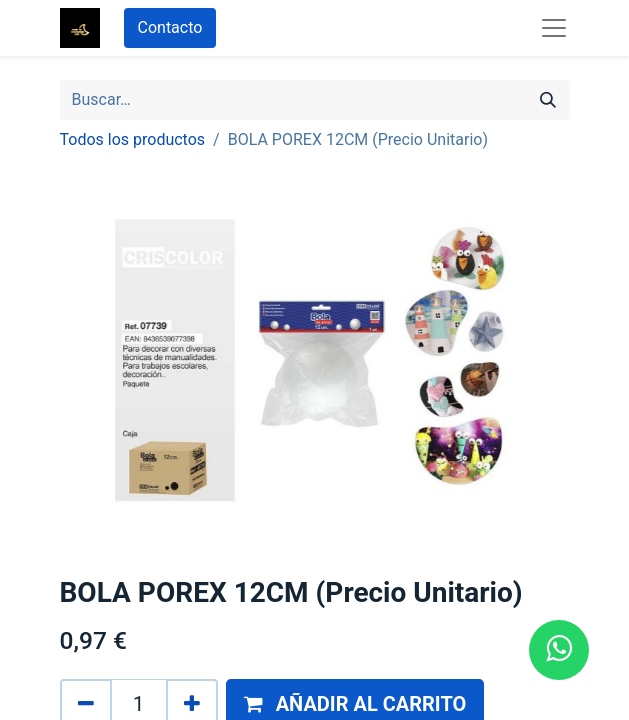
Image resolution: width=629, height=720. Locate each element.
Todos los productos (133, 139)
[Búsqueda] (548, 100)
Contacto (170, 27)
